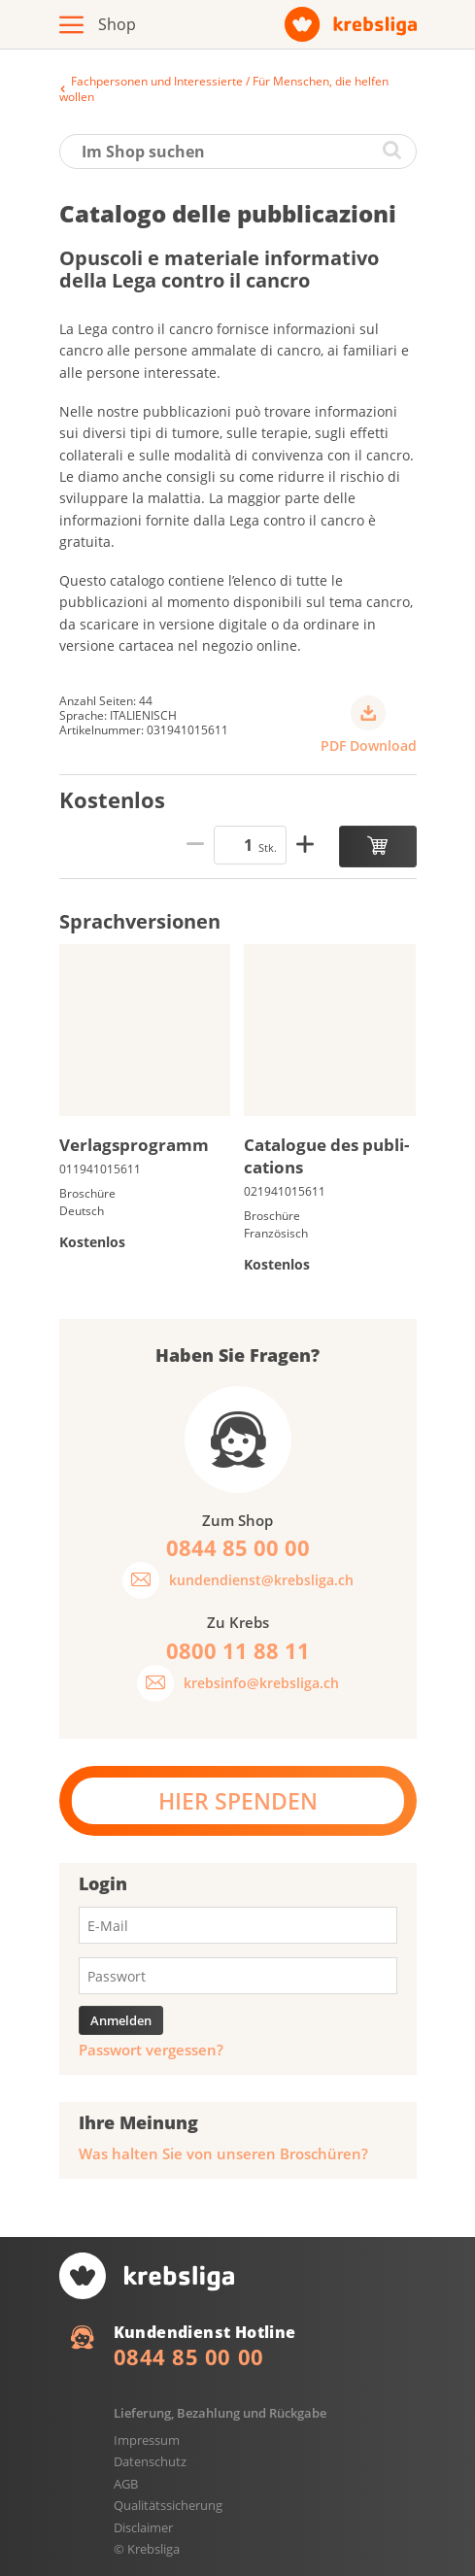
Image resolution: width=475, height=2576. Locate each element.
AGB (126, 2483)
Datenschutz (150, 2461)
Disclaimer (143, 2527)
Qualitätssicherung (168, 2505)
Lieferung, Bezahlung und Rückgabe (220, 2413)
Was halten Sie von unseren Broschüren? (223, 2154)
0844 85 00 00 (189, 2356)
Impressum (147, 2440)
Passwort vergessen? (151, 2050)
